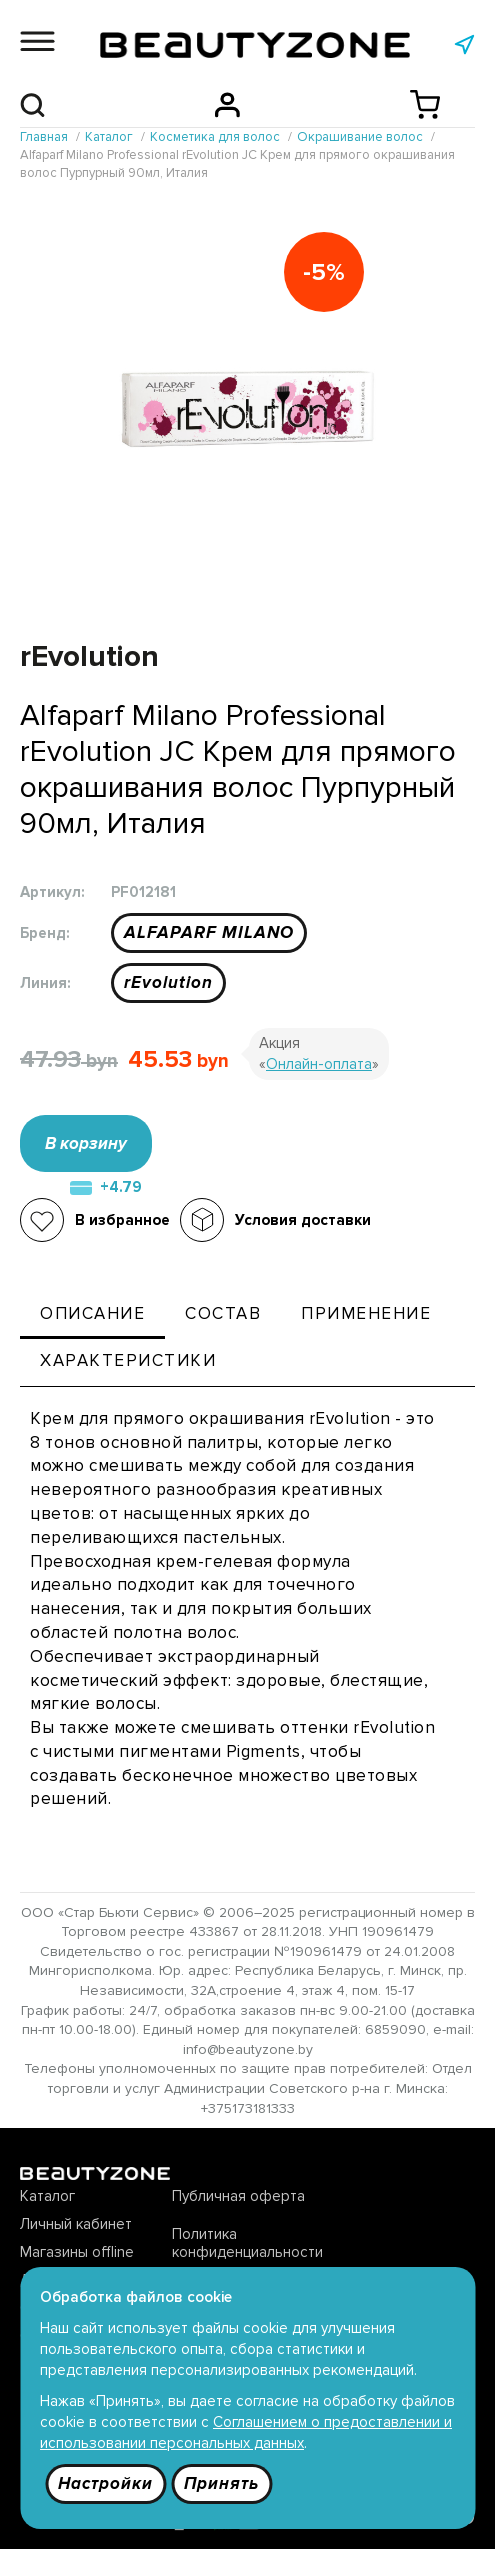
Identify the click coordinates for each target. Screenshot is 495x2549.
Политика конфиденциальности (247, 2243)
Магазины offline (77, 2252)
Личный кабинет (76, 2224)
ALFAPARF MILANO (209, 932)
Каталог (47, 2196)
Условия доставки (303, 1220)
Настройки (105, 2483)
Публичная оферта (238, 2196)
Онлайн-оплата (319, 1064)
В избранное (122, 1220)
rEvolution (168, 982)
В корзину (86, 1143)
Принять (221, 2483)
